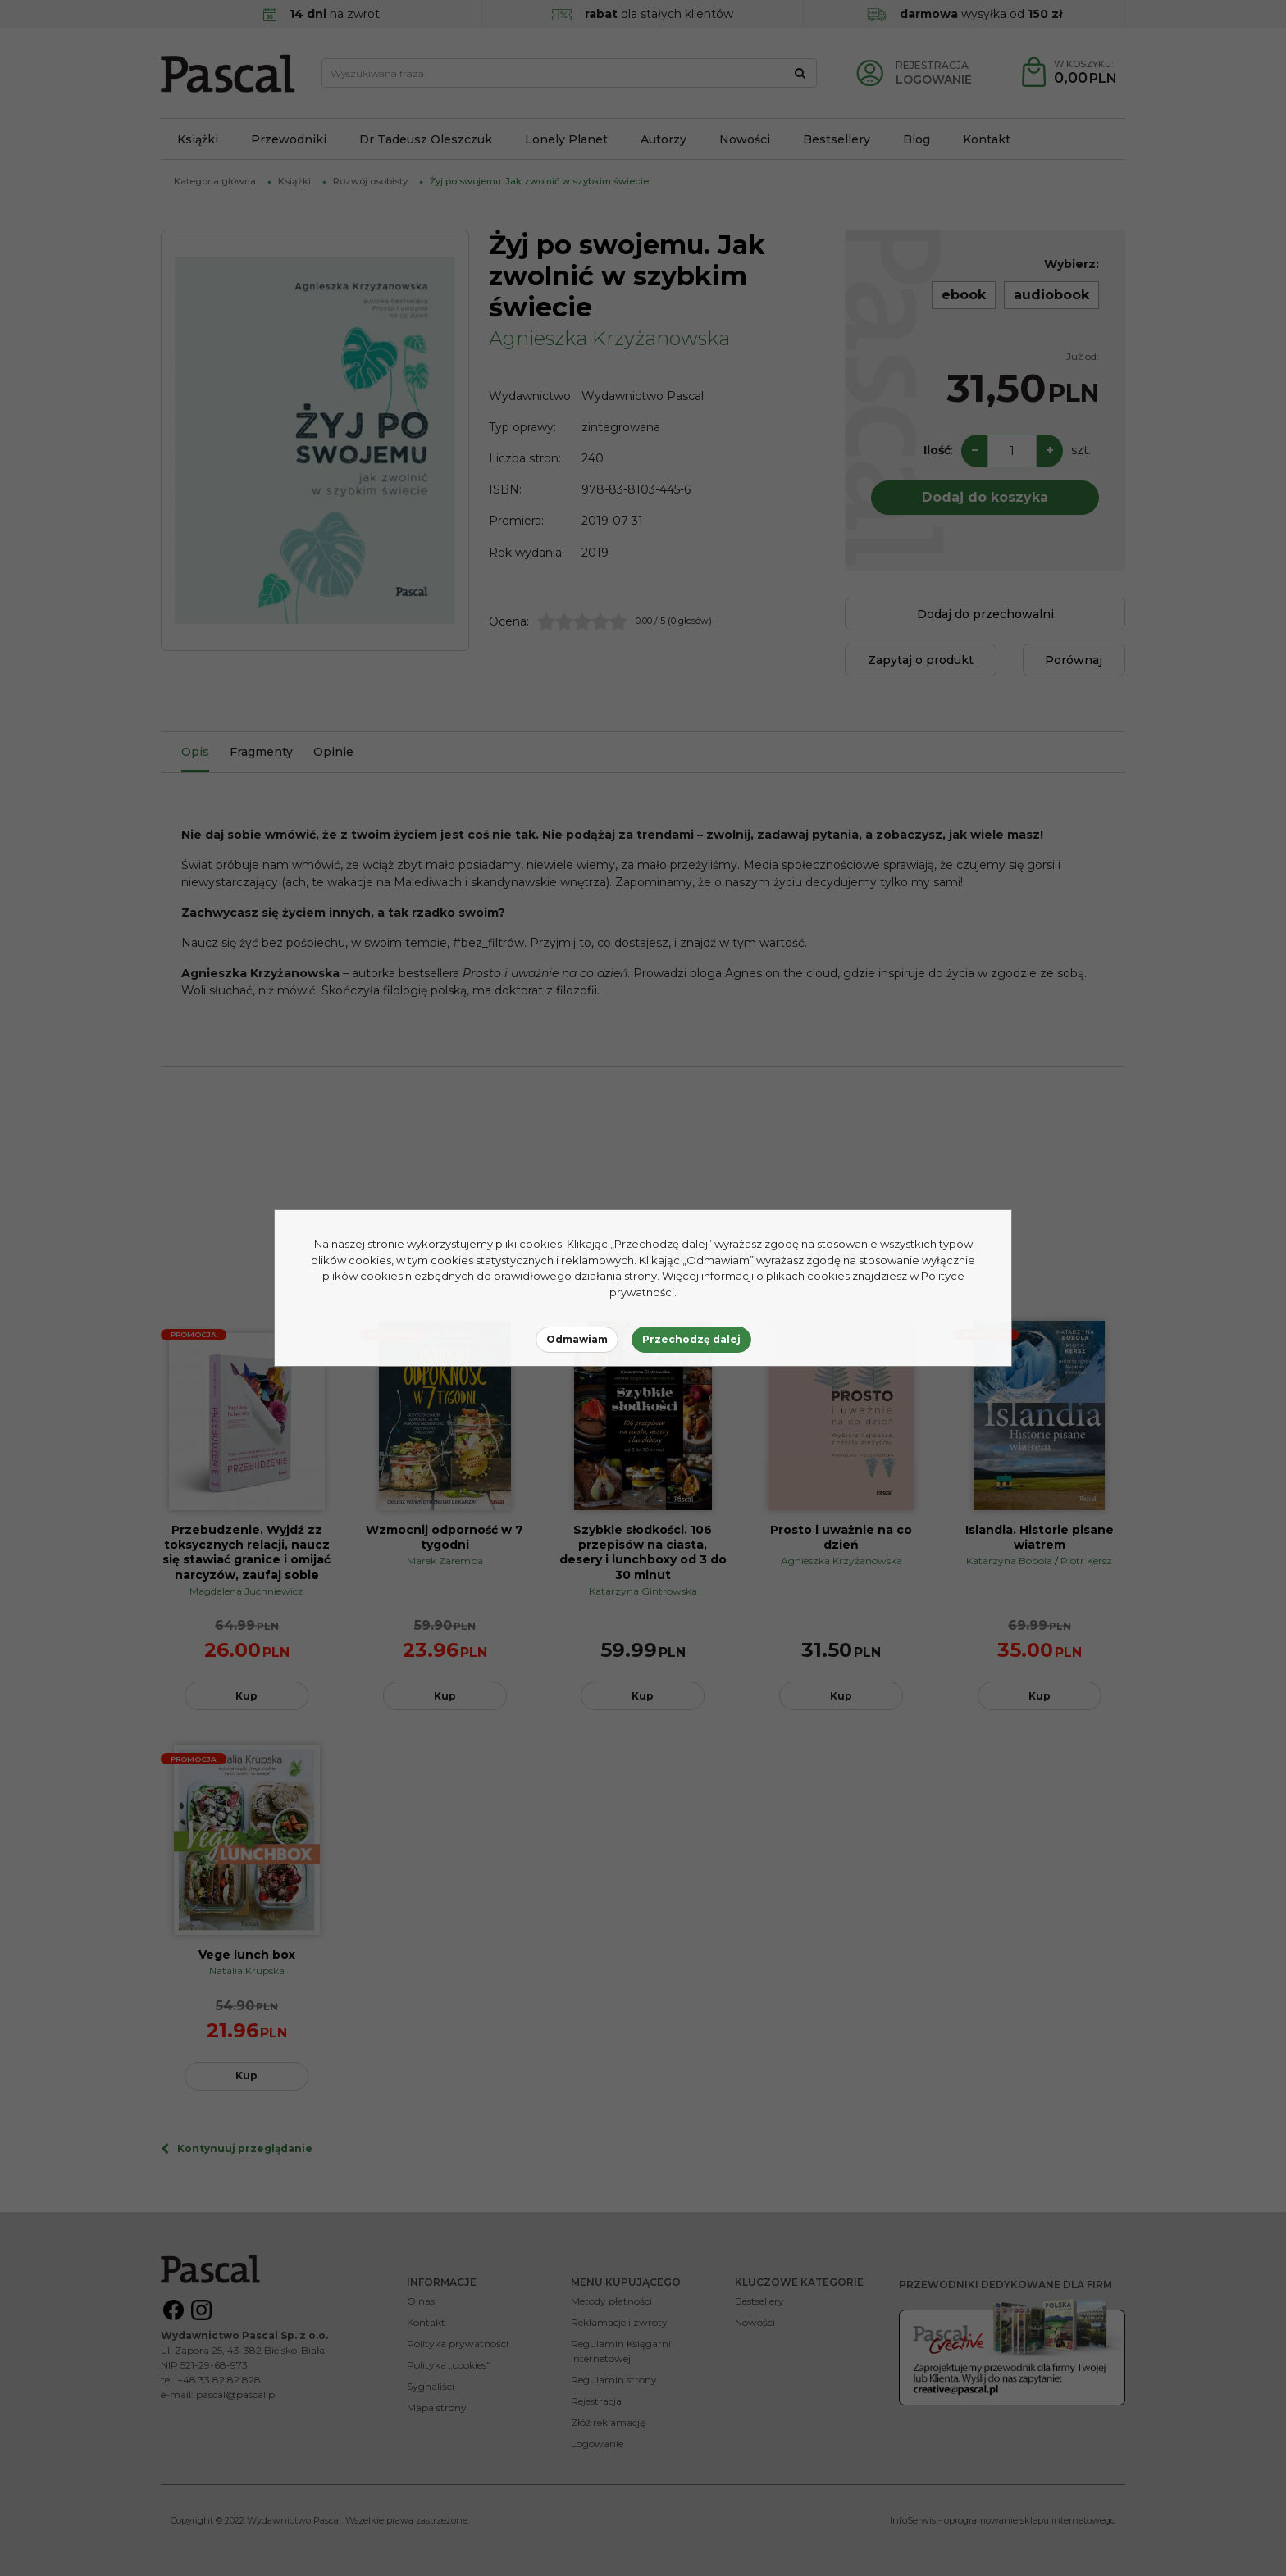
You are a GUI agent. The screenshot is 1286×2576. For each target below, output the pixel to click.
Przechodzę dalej (691, 1339)
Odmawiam (577, 1339)
